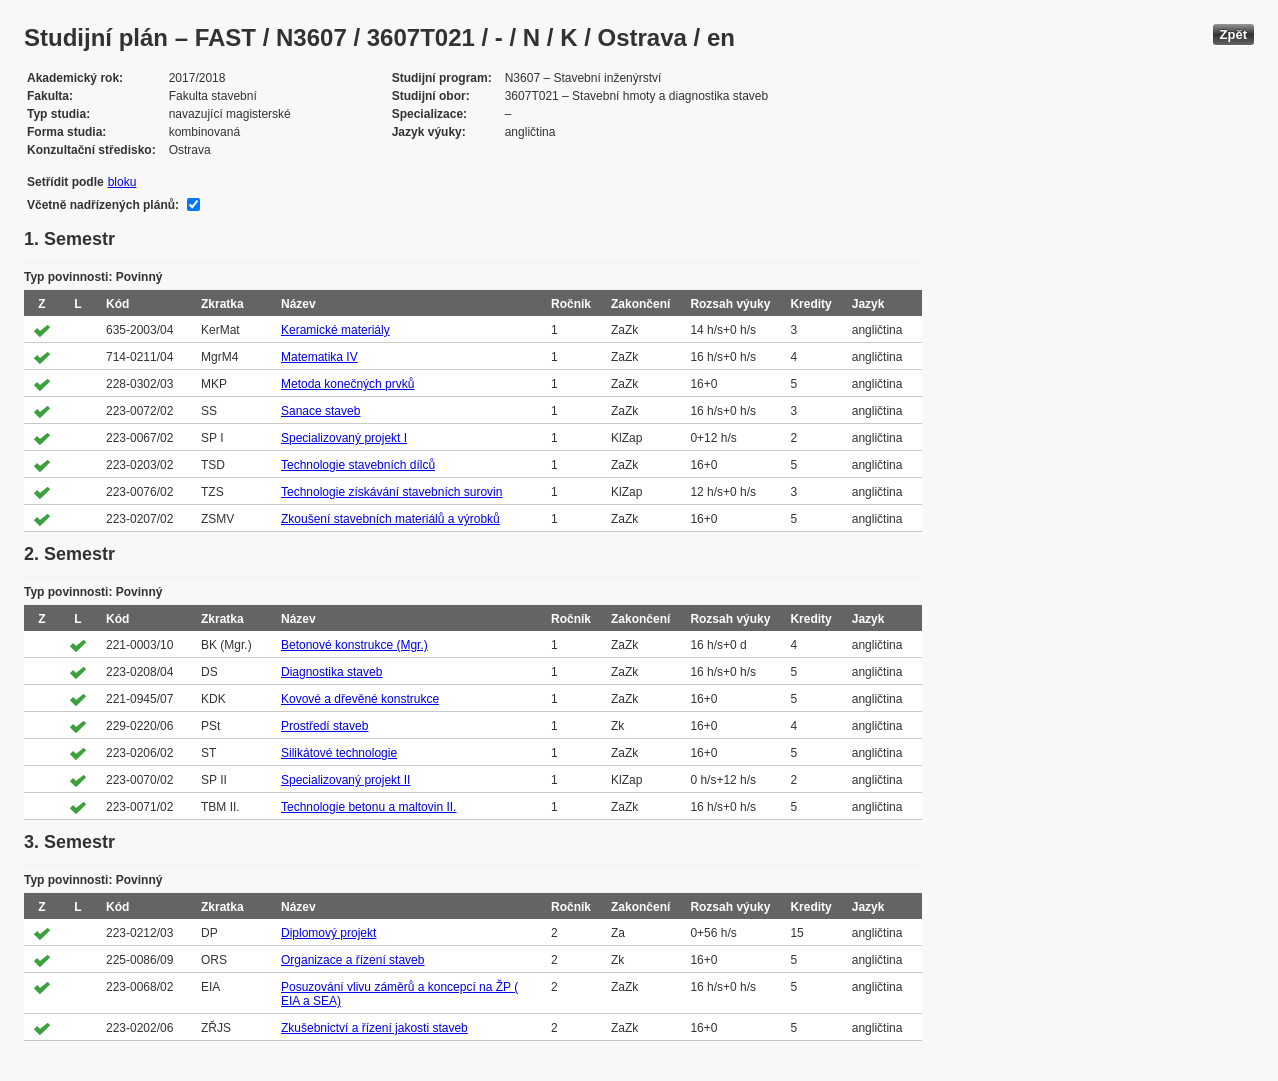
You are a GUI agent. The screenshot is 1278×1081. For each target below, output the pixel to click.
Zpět (1233, 34)
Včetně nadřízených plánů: (103, 205)
